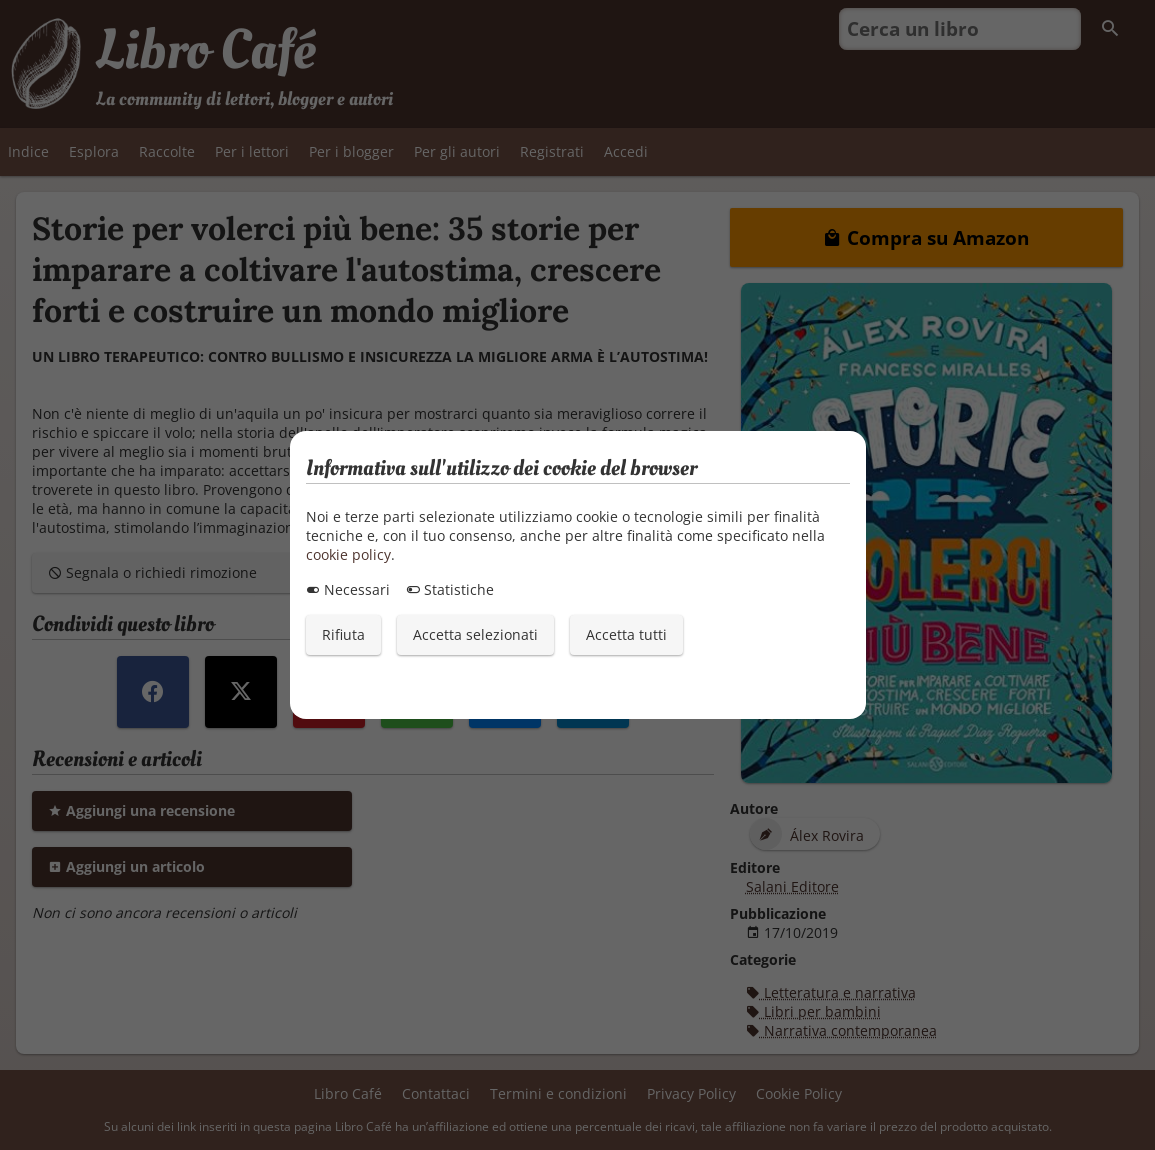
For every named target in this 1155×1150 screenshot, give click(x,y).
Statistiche (450, 589)
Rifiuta (343, 634)
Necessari (348, 589)
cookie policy (348, 554)
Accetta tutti (626, 634)
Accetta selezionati (475, 634)
